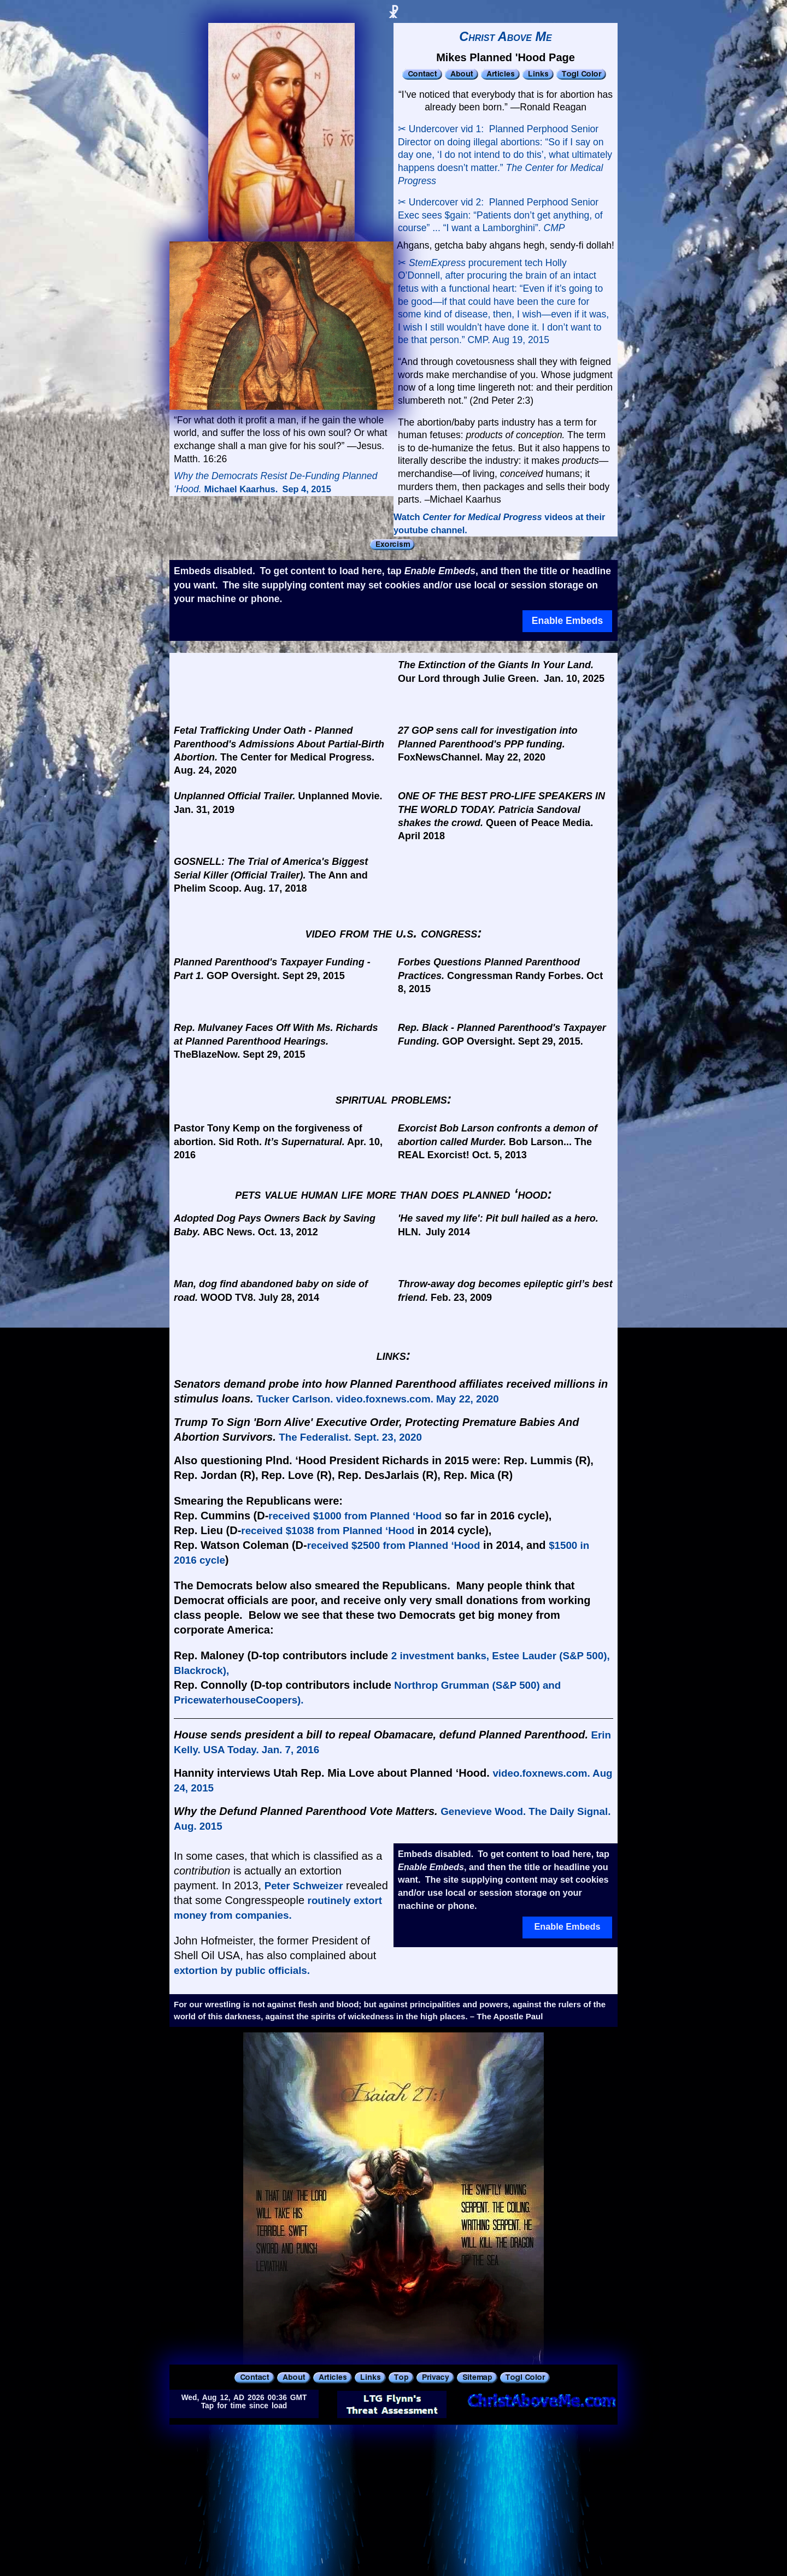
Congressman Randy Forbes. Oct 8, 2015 (500, 975)
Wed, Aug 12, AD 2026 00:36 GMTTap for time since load (244, 2402)
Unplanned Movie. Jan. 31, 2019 (278, 803)
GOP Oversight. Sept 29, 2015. (502, 1034)
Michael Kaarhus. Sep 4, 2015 (267, 489)
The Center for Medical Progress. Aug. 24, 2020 (279, 750)
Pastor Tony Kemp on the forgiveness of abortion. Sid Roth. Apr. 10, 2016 (278, 1141)
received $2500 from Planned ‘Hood (393, 1545)
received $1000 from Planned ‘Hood (355, 1516)
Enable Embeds (567, 620)
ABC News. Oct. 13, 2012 (274, 1225)
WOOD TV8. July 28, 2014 (271, 1290)
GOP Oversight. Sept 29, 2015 (272, 969)
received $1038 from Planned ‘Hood (327, 1530)
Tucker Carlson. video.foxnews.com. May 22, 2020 (377, 1399)
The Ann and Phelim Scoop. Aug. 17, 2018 (271, 875)
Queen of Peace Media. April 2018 (501, 816)
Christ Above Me (505, 37)
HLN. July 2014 (498, 1225)
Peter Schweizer (304, 1885)
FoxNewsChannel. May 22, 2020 (487, 744)
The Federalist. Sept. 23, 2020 (350, 1437)
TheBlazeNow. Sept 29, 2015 (276, 1041)
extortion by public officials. (242, 1970)
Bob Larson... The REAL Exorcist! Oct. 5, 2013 (497, 1141)
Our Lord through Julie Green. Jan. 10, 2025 (501, 671)
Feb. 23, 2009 (505, 1290)
